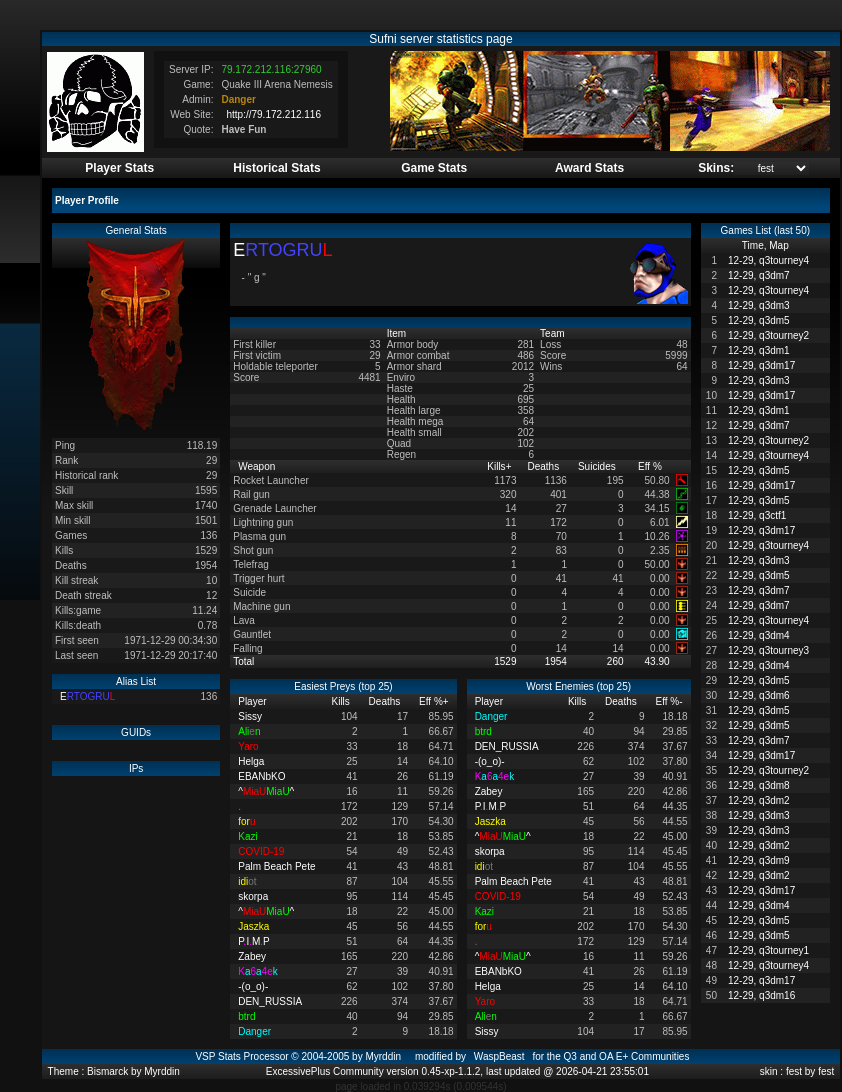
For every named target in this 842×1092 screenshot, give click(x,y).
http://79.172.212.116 (273, 114)
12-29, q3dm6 (759, 695)
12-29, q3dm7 (759, 275)
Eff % (651, 466)
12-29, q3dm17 (761, 365)
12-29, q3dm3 (759, 305)
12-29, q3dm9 (759, 860)
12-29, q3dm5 (759, 320)
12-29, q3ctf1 (757, 515)
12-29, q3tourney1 (768, 950)
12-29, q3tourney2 (768, 335)
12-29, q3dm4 (759, 635)
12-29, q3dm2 (759, 800)
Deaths (544, 466)
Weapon (258, 466)
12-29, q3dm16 (761, 995)
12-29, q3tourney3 (768, 650)
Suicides (598, 466)
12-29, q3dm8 (759, 785)
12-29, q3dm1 (759, 350)
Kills (499, 466)
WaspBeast (499, 1056)
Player (253, 701)
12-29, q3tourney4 (768, 260)
